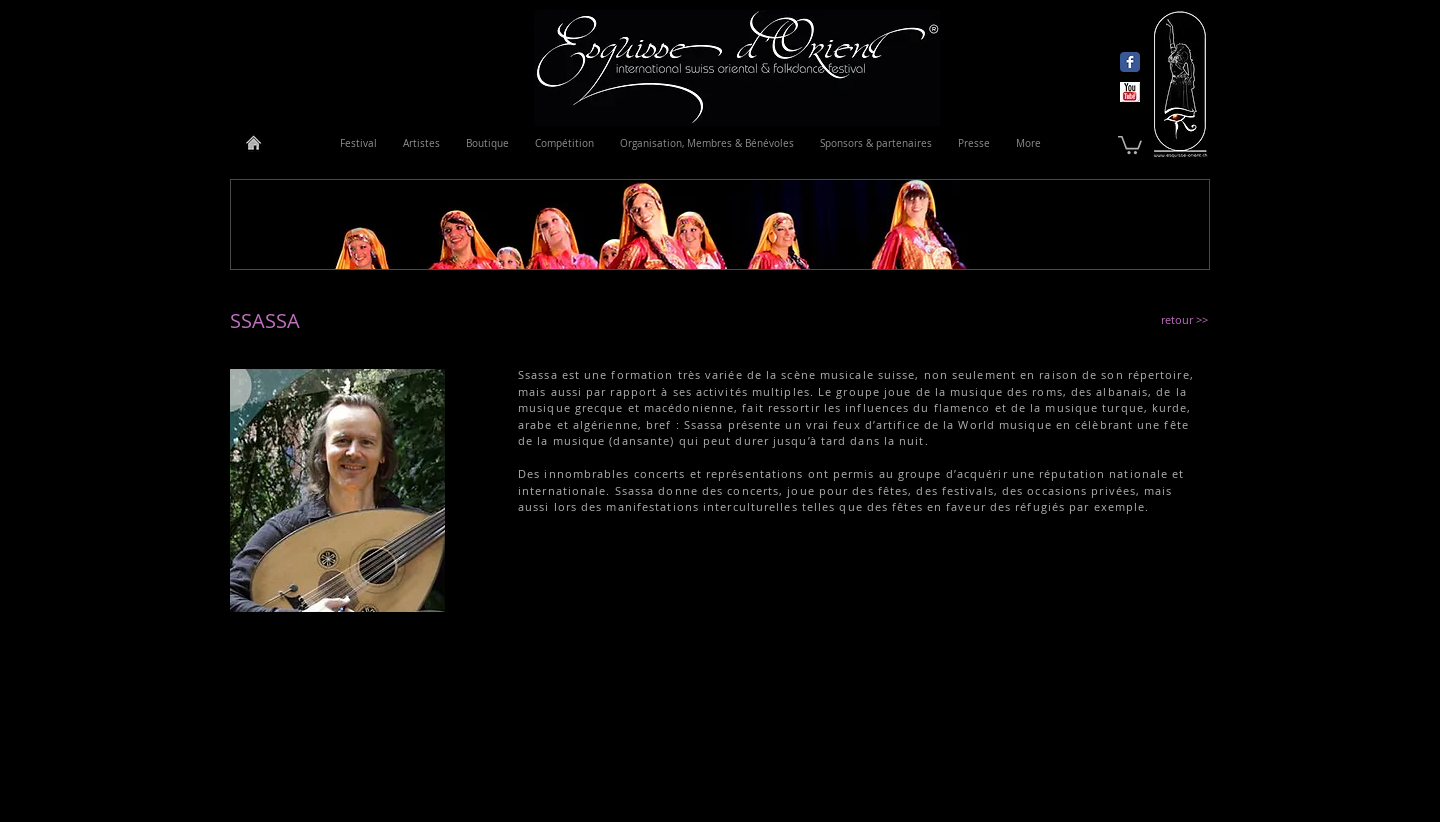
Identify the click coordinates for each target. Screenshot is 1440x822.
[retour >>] (1186, 319)
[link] (1130, 144)
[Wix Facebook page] (1130, 62)
